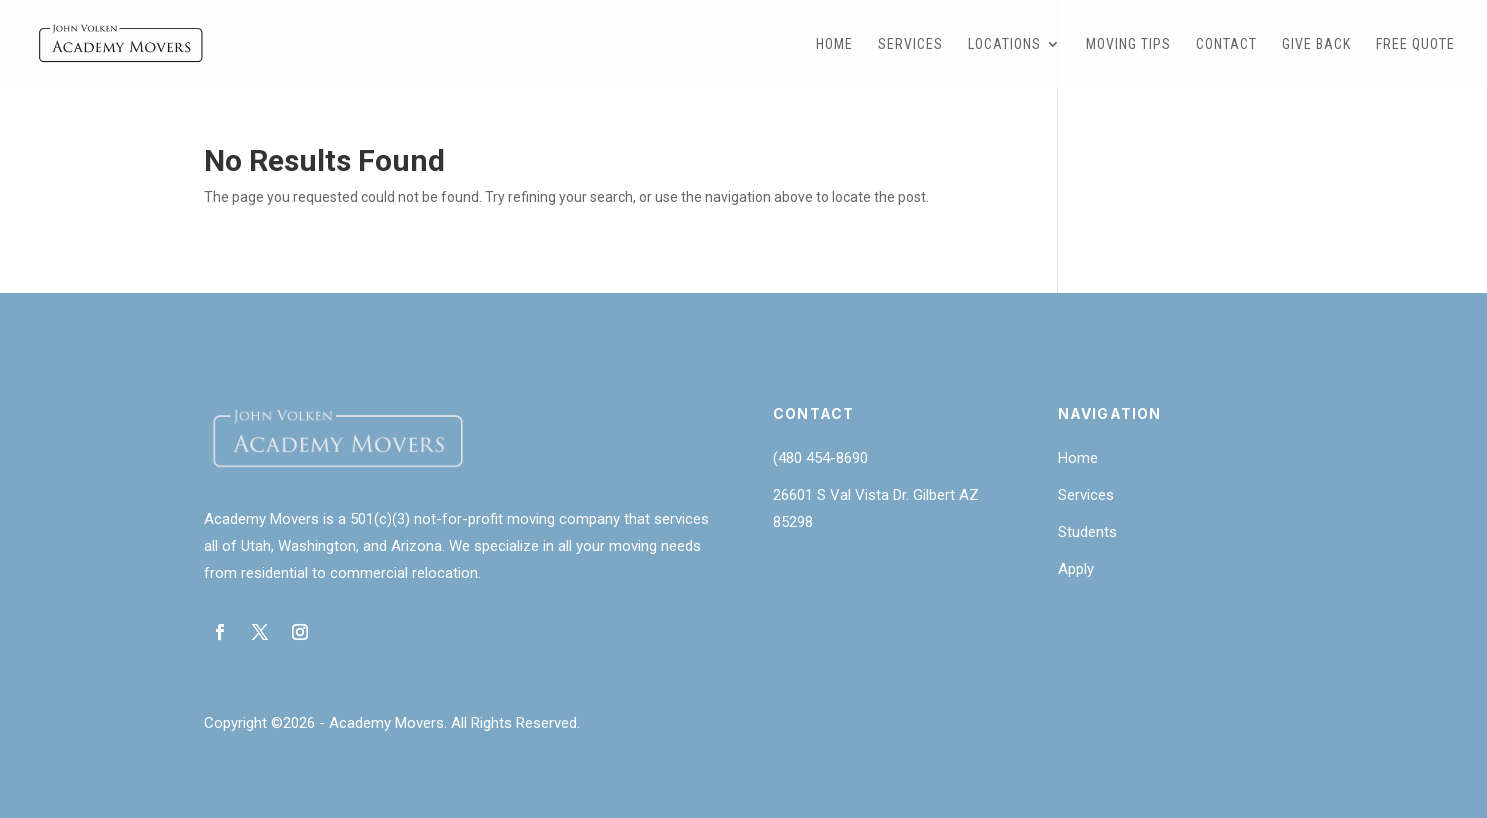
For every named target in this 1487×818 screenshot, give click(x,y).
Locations (1004, 44)
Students (1087, 532)
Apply (1076, 569)
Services (910, 44)
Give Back (1316, 44)
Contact (1226, 44)
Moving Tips (1128, 44)
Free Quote (1415, 44)
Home (834, 44)
